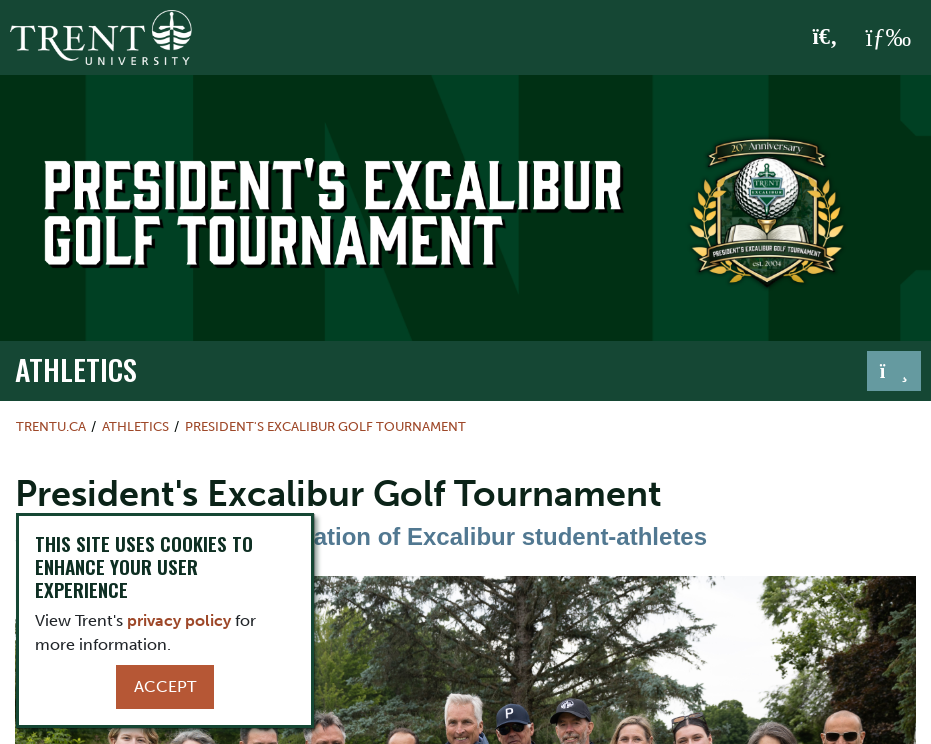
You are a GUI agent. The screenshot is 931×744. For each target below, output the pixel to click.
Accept (165, 686)
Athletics (76, 369)
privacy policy (179, 620)
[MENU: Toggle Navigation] (888, 38)
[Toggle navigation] (894, 371)
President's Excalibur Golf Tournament (325, 426)
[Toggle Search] (825, 38)
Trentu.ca (51, 426)
